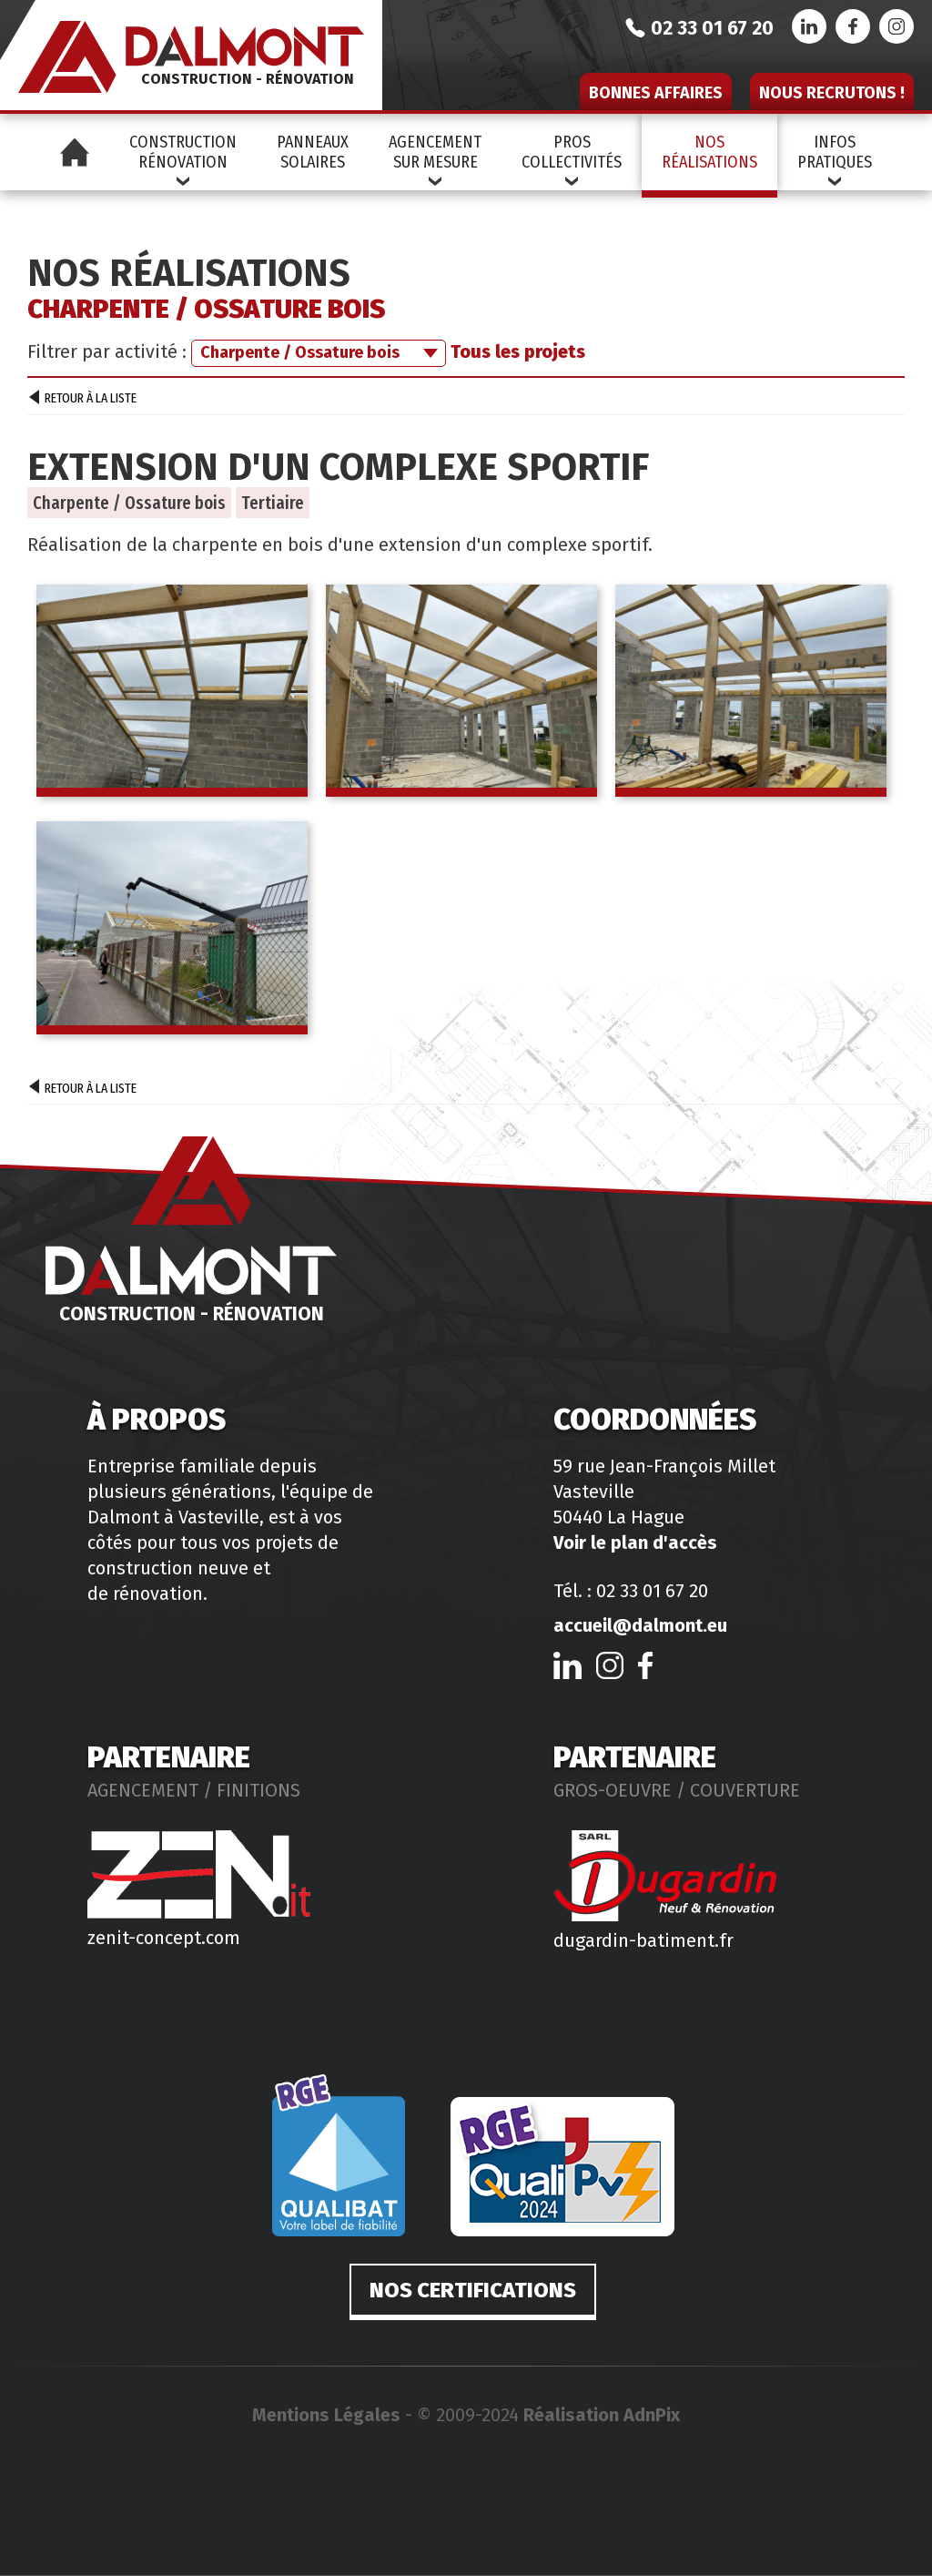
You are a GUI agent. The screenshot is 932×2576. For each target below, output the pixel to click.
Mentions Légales (326, 2415)
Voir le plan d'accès (635, 1542)
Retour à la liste (83, 400)
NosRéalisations (709, 152)
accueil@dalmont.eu (640, 1625)
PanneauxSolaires (313, 152)
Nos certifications (473, 2290)
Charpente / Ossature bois (129, 503)
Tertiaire (272, 503)
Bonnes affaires (656, 93)
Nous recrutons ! (832, 93)
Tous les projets (518, 351)
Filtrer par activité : (107, 351)
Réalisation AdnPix (601, 2415)
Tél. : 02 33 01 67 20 (630, 1591)
